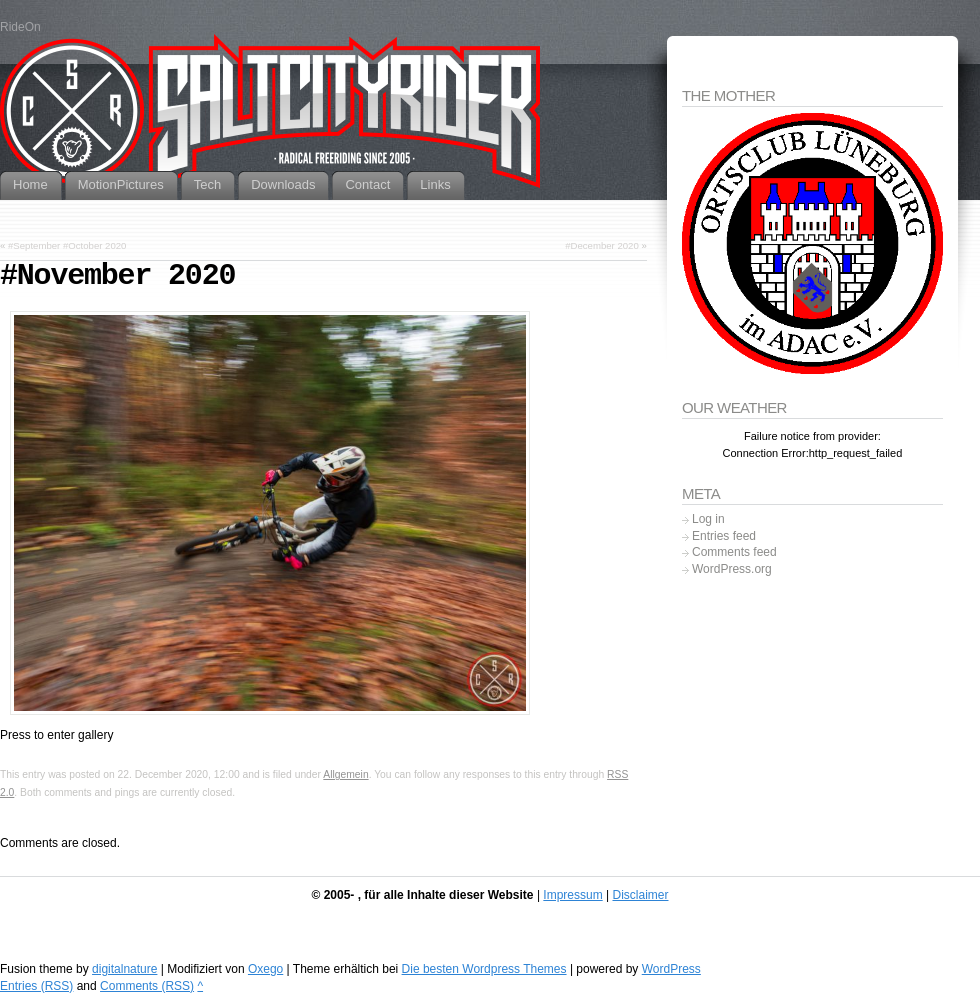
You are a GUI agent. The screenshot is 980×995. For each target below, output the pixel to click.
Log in (708, 519)
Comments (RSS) (147, 986)
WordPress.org (732, 569)
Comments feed (734, 552)
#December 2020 (602, 245)
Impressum (572, 895)
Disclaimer (640, 895)
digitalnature (124, 969)
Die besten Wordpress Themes (484, 969)
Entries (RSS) (36, 986)
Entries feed (724, 536)
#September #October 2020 (67, 245)
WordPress (671, 969)
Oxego (265, 969)
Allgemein (345, 774)
